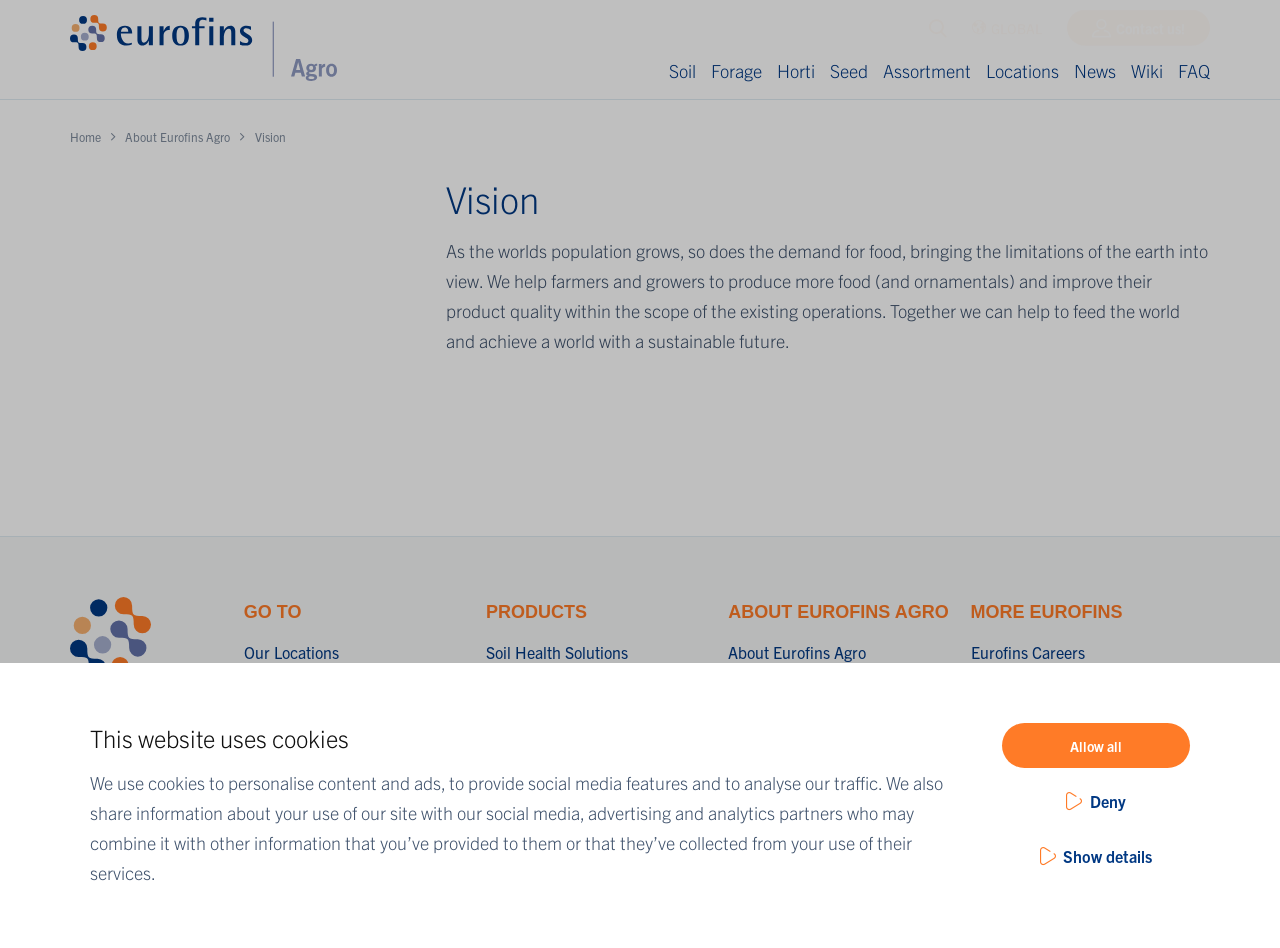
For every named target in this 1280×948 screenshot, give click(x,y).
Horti (796, 70)
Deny (1108, 801)
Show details (1107, 856)
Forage (736, 70)
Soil (682, 70)
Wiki (1147, 70)
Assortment (927, 70)
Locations (1022, 70)
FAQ (1194, 70)
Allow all (1096, 746)
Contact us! (1150, 33)
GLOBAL (1006, 33)
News (1095, 70)
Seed (849, 70)
